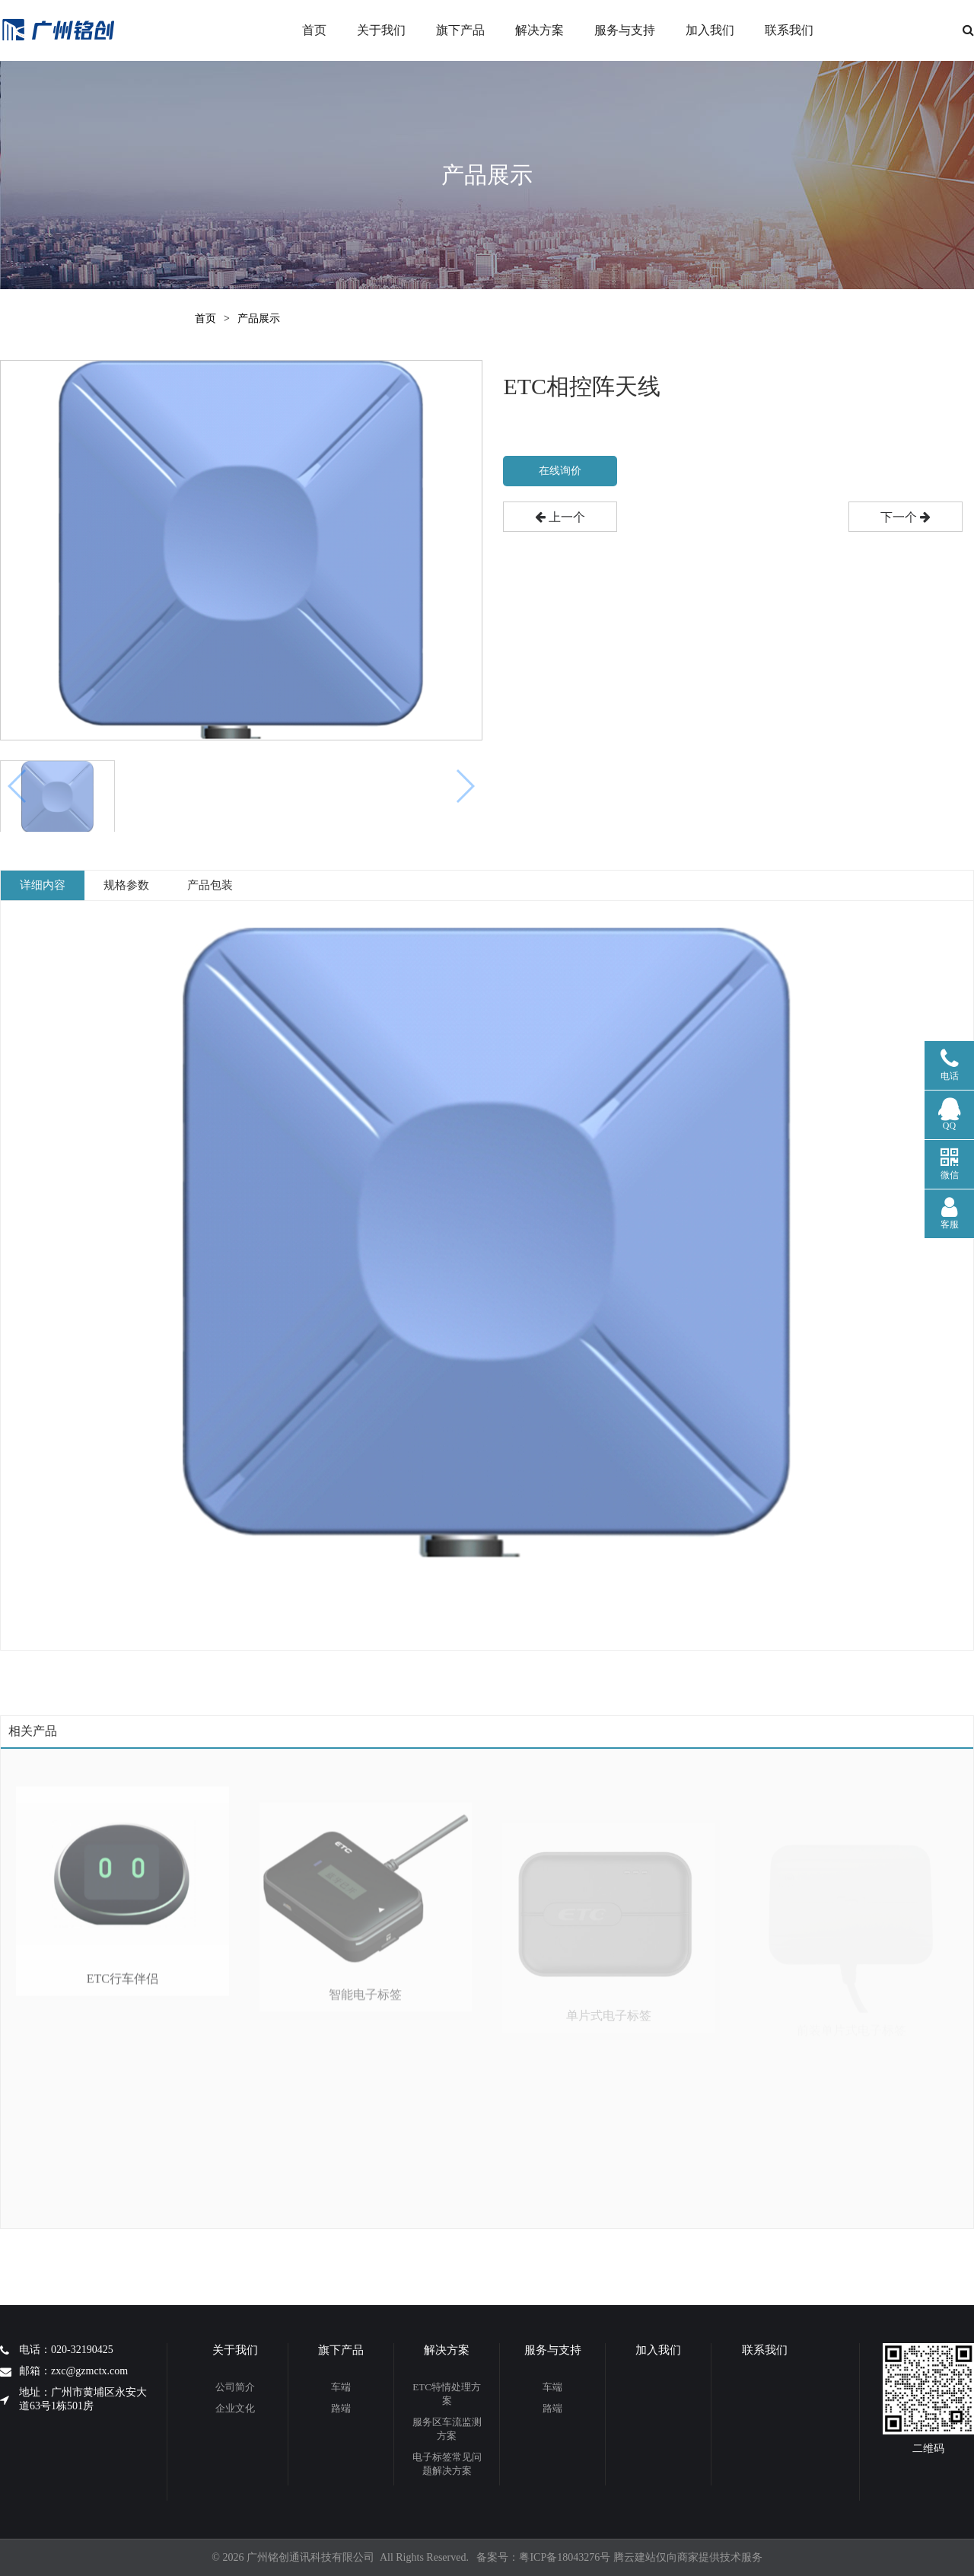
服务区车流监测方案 (447, 2428)
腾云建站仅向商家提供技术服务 (687, 2557)
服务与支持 (624, 30)
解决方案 (539, 30)
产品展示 (258, 318)
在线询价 (560, 470)
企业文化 (235, 2408)
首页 (314, 30)
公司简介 (235, 2387)
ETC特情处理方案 (446, 2393)
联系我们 (789, 30)
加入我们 (710, 30)
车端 (341, 2387)
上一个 (560, 517)
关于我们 (381, 30)
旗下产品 (460, 30)
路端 (341, 2408)
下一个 (905, 517)
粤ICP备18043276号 (564, 2557)
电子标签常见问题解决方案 (447, 2463)
